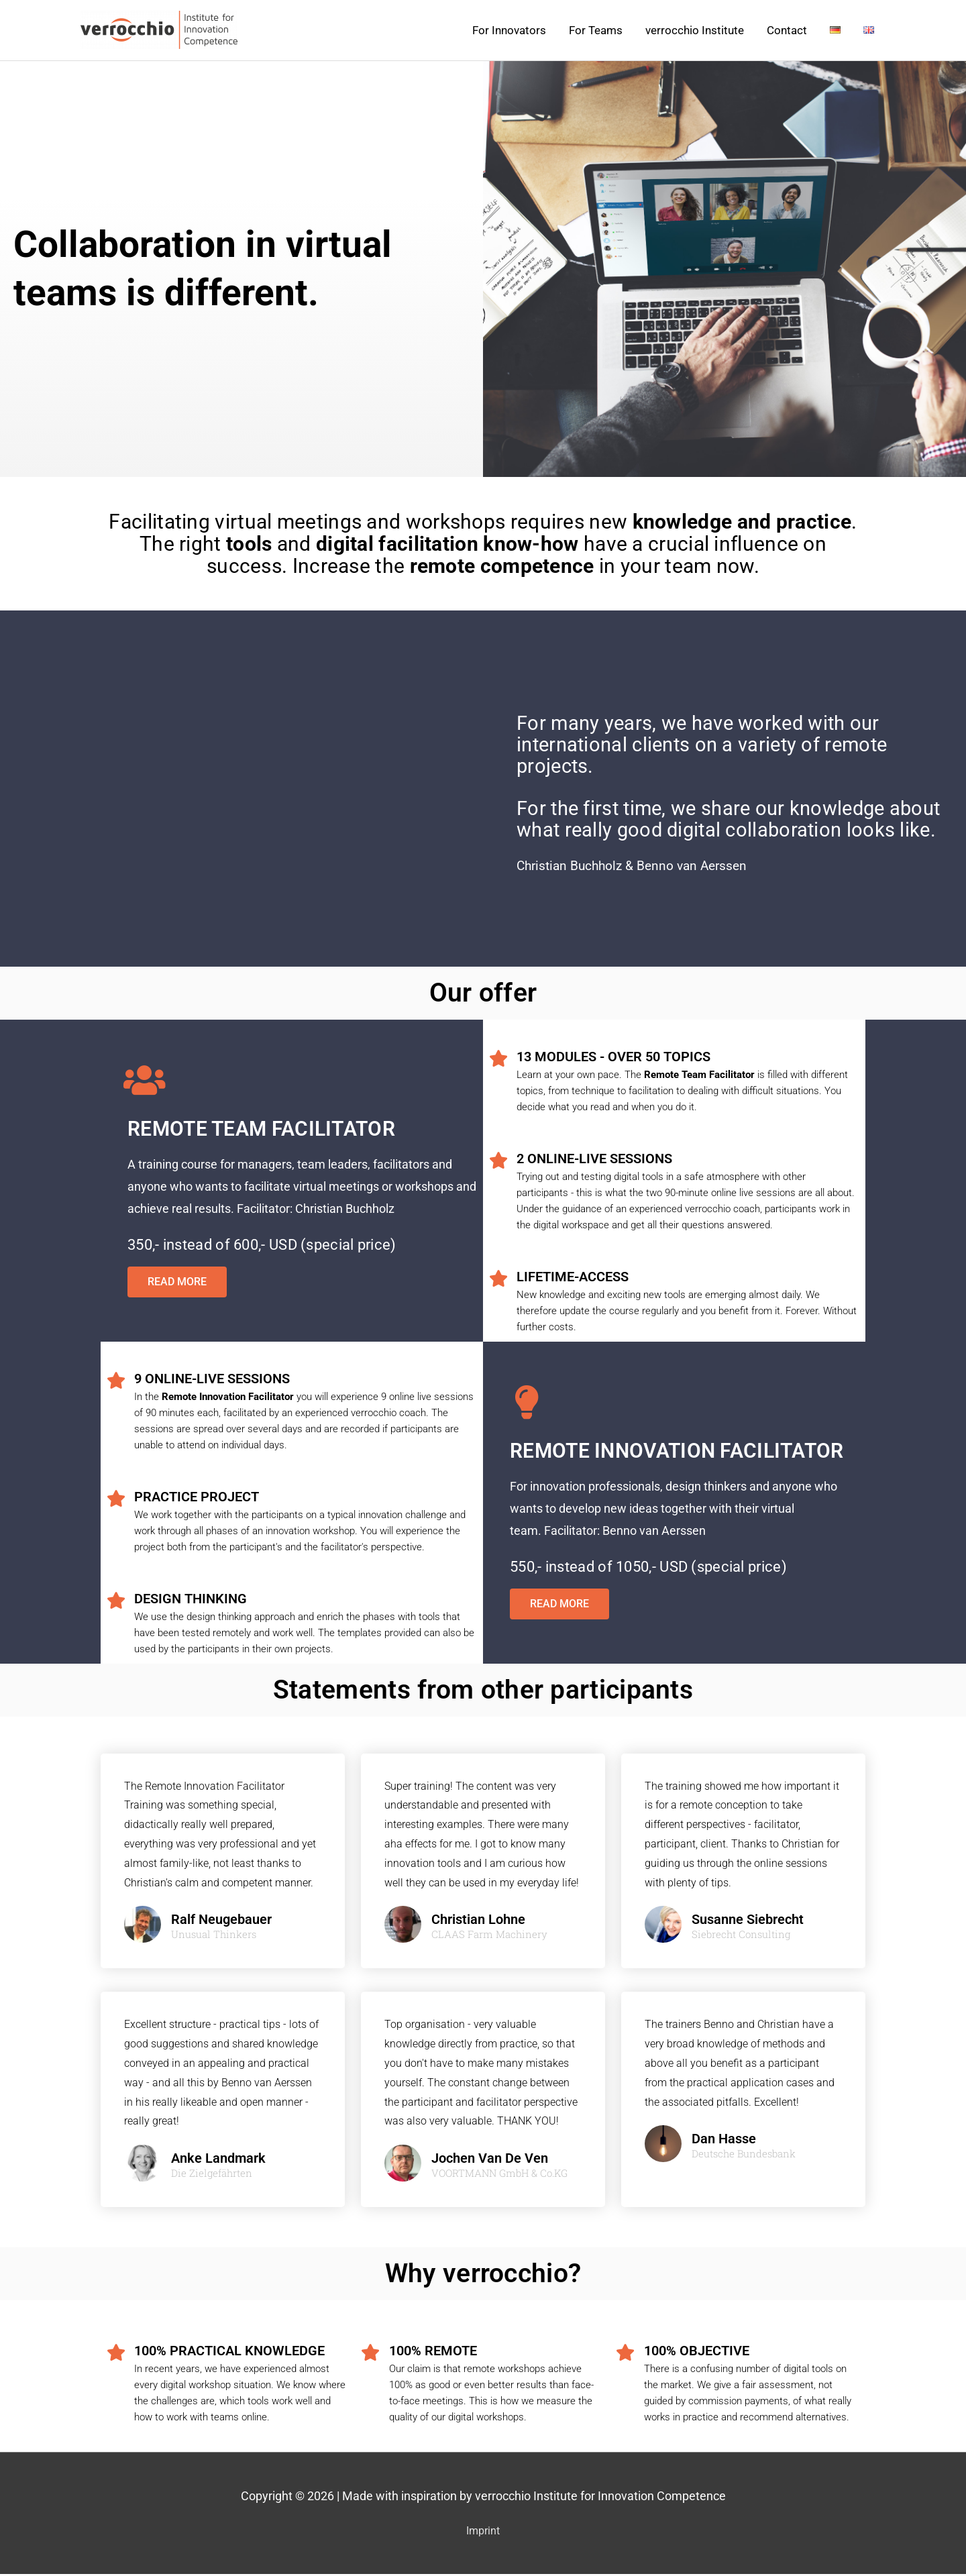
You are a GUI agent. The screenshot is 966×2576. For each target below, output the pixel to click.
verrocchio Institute (694, 31)
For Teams (596, 31)
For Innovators (509, 31)
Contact (787, 31)
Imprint (483, 2533)
